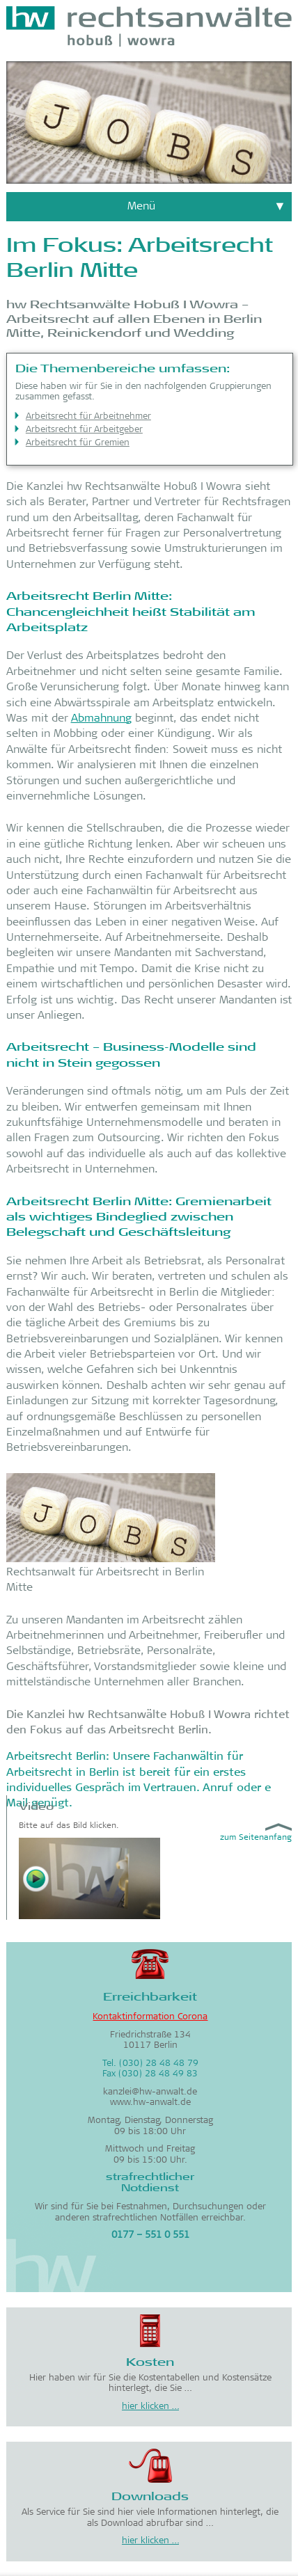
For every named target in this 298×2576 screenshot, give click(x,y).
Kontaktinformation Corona (150, 2017)
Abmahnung (101, 718)
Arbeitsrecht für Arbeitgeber (84, 430)
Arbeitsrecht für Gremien (78, 443)
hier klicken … (150, 2407)
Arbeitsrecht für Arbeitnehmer (88, 417)
